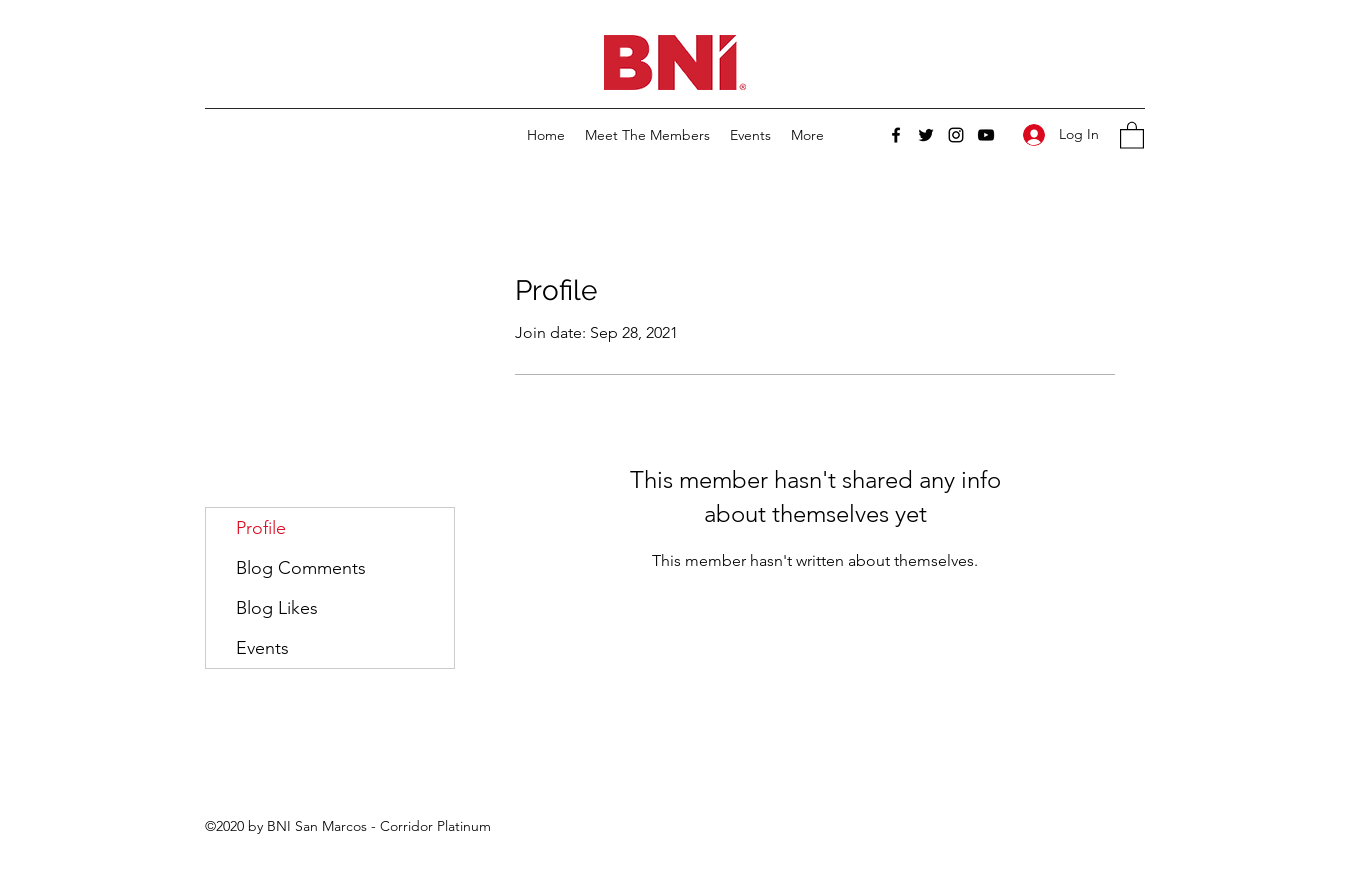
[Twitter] (926, 135)
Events (262, 648)
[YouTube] (986, 135)
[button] (1132, 134)
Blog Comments (301, 568)
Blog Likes (277, 608)
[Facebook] (896, 135)
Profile (261, 528)
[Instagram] (956, 135)
